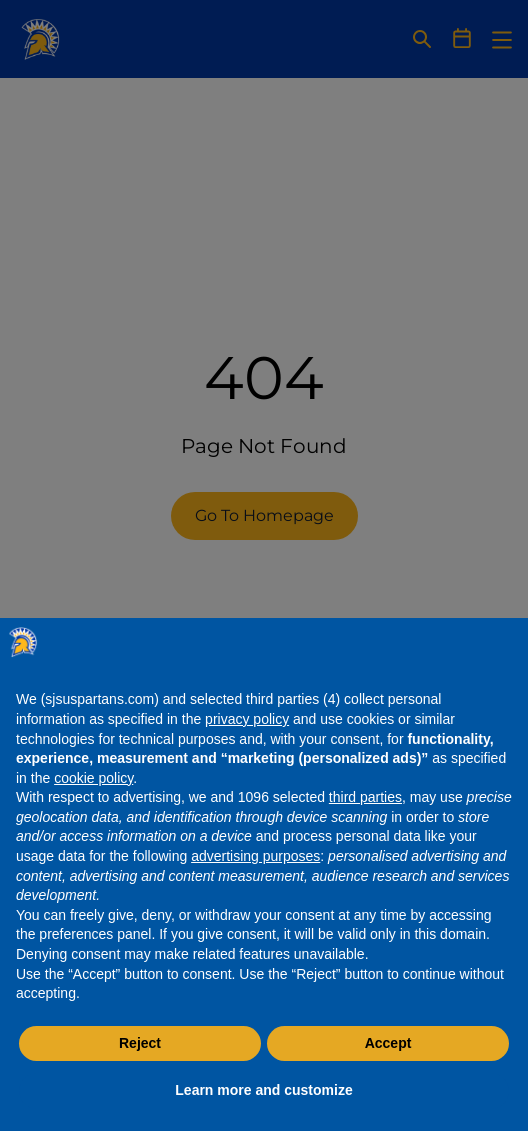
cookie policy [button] (93, 778)
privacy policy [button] (247, 719)
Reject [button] (140, 1043)
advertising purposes (255, 856)
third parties (365, 797)
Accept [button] (388, 1043)
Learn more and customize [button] (263, 1090)
